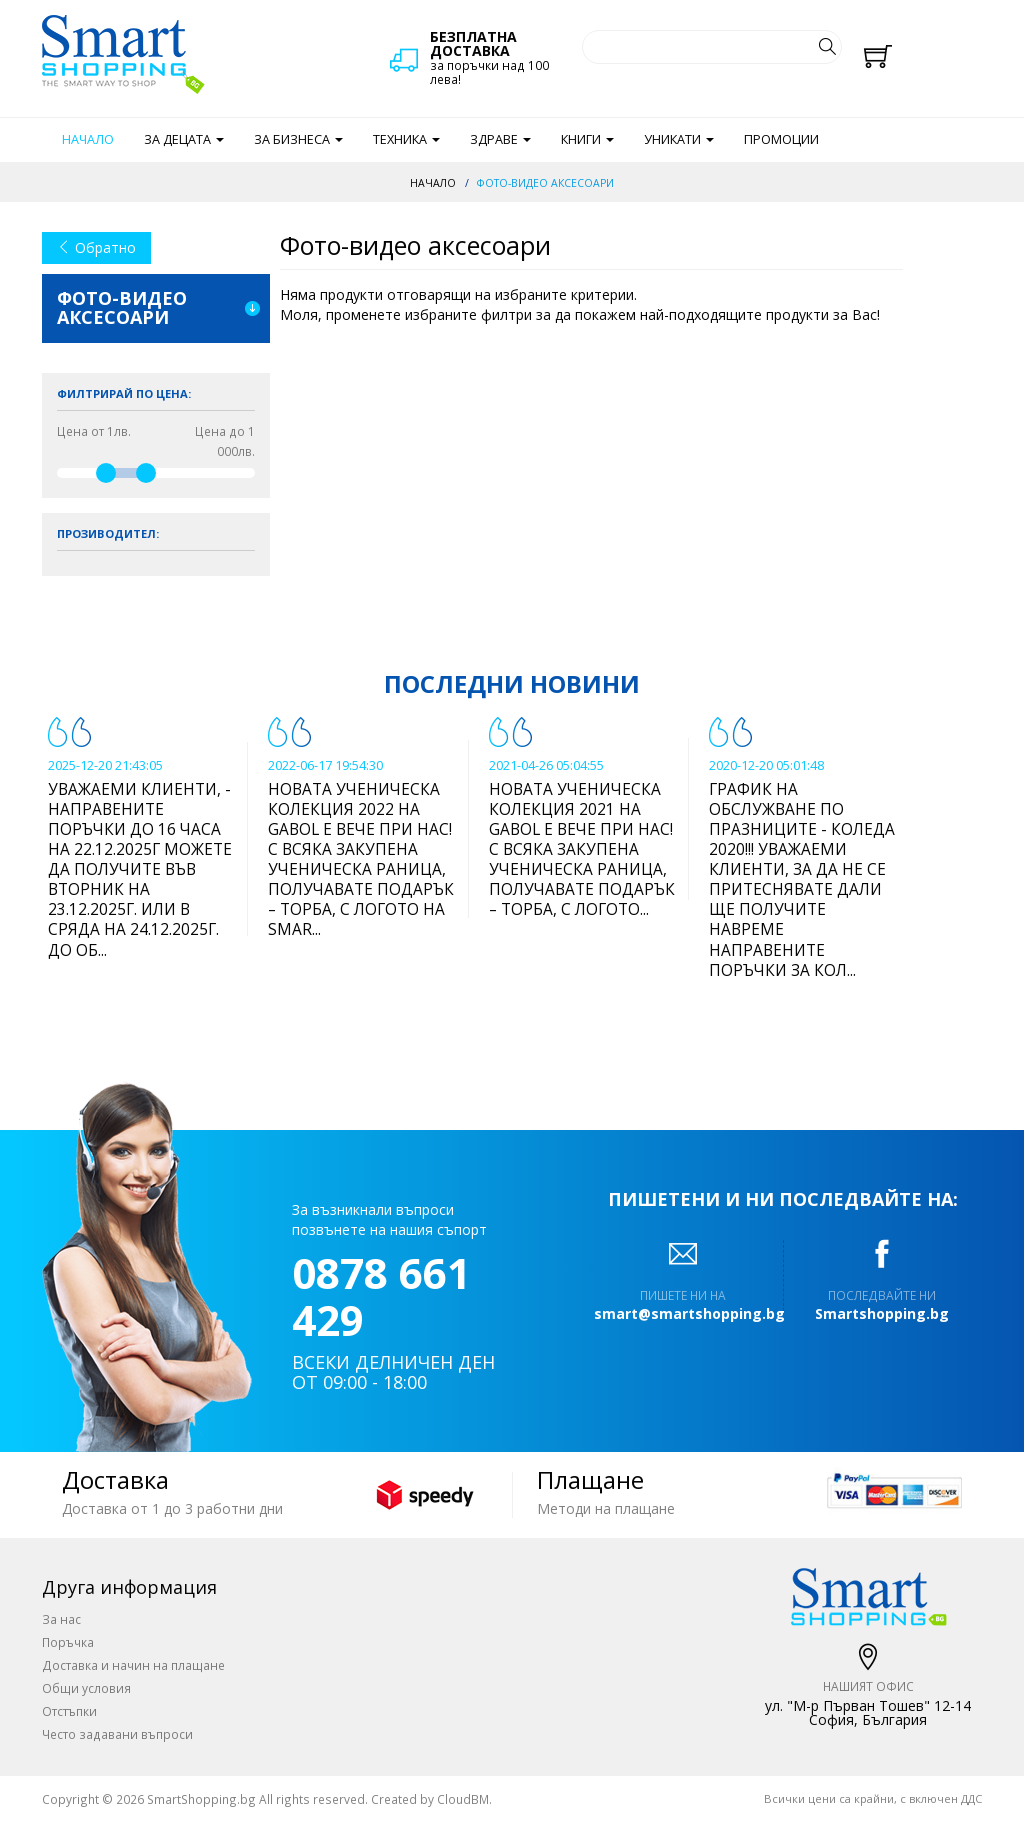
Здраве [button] (500, 139)
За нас (61, 1619)
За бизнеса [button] (298, 139)
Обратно (96, 247)
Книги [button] (587, 139)
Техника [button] (406, 139)
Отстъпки (69, 1711)
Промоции (781, 139)
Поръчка (68, 1642)
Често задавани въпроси (117, 1734)
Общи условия (86, 1688)
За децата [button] (184, 139)
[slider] (106, 473)
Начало (88, 139)
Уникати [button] (679, 139)
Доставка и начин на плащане (133, 1665)
